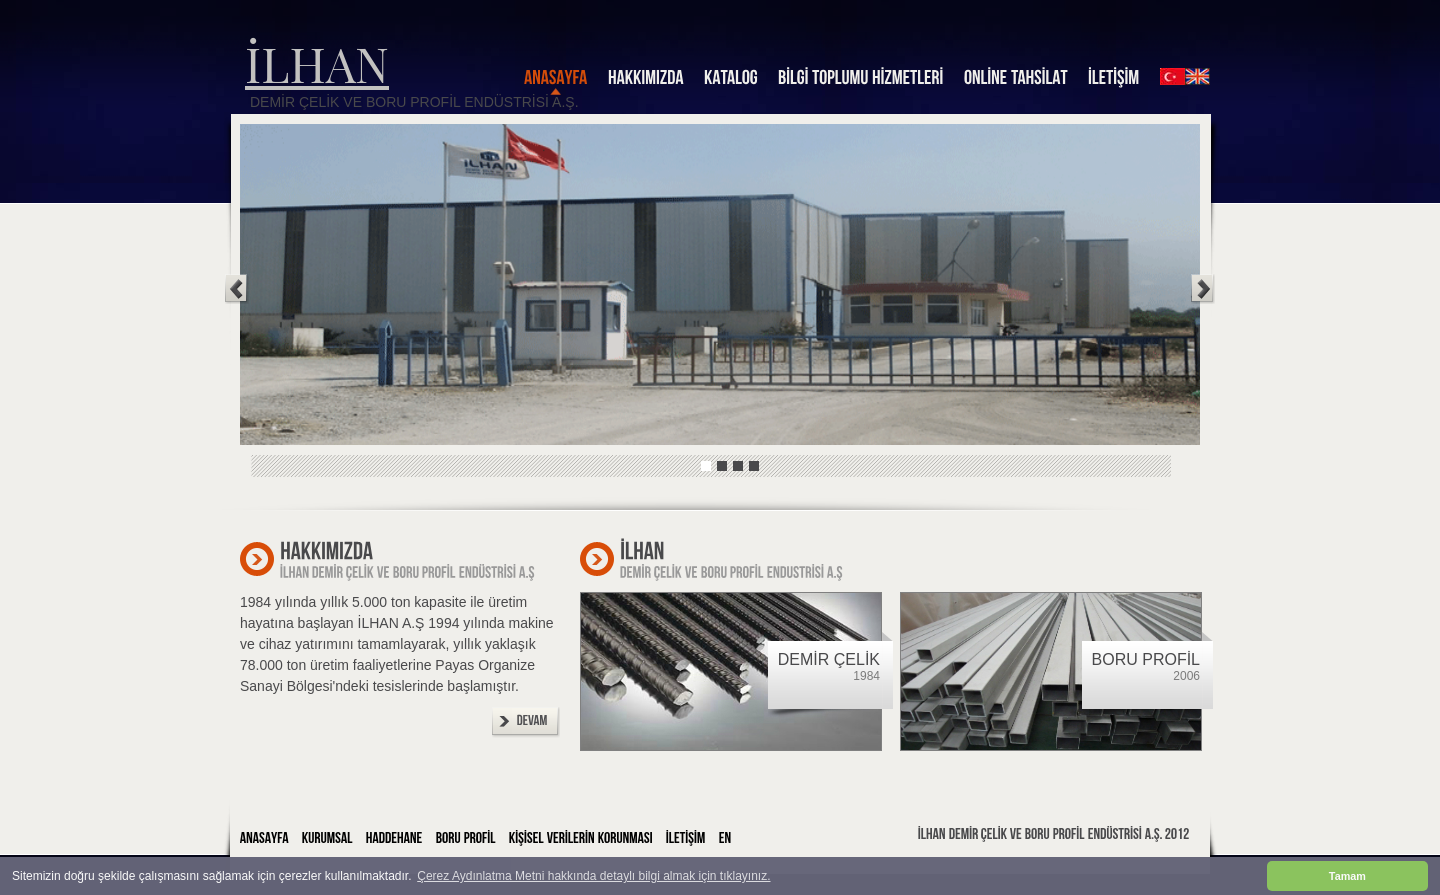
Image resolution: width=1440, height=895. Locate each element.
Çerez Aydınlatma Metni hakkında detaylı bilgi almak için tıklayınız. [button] (593, 876)
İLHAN (317, 63)
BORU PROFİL (1146, 659)
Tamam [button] (1347, 876)
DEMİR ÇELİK (829, 659)
